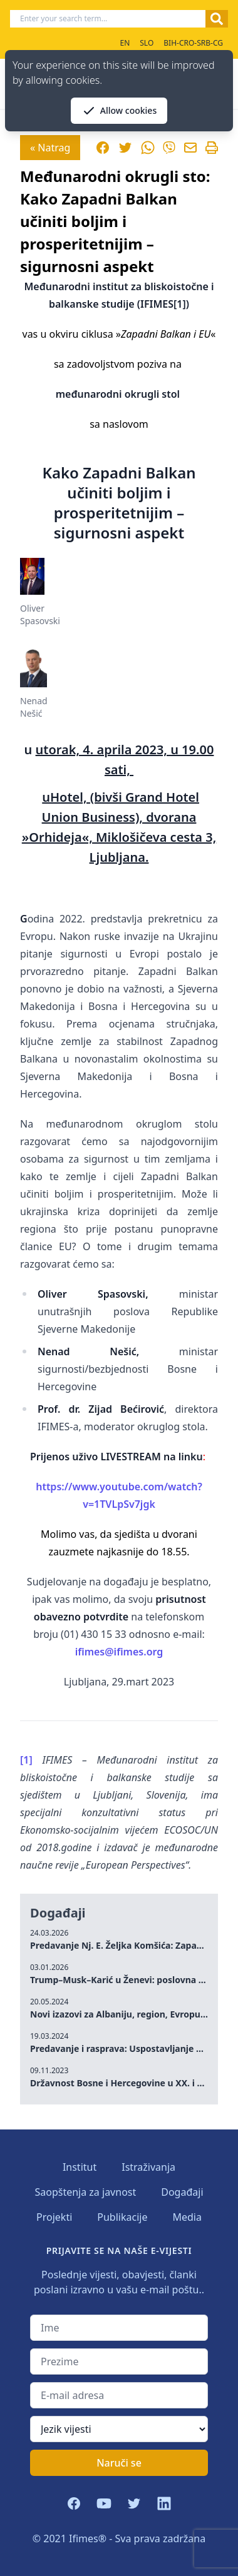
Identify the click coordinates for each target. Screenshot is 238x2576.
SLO (146, 43)
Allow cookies (119, 110)
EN (125, 43)
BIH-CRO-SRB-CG (193, 43)
